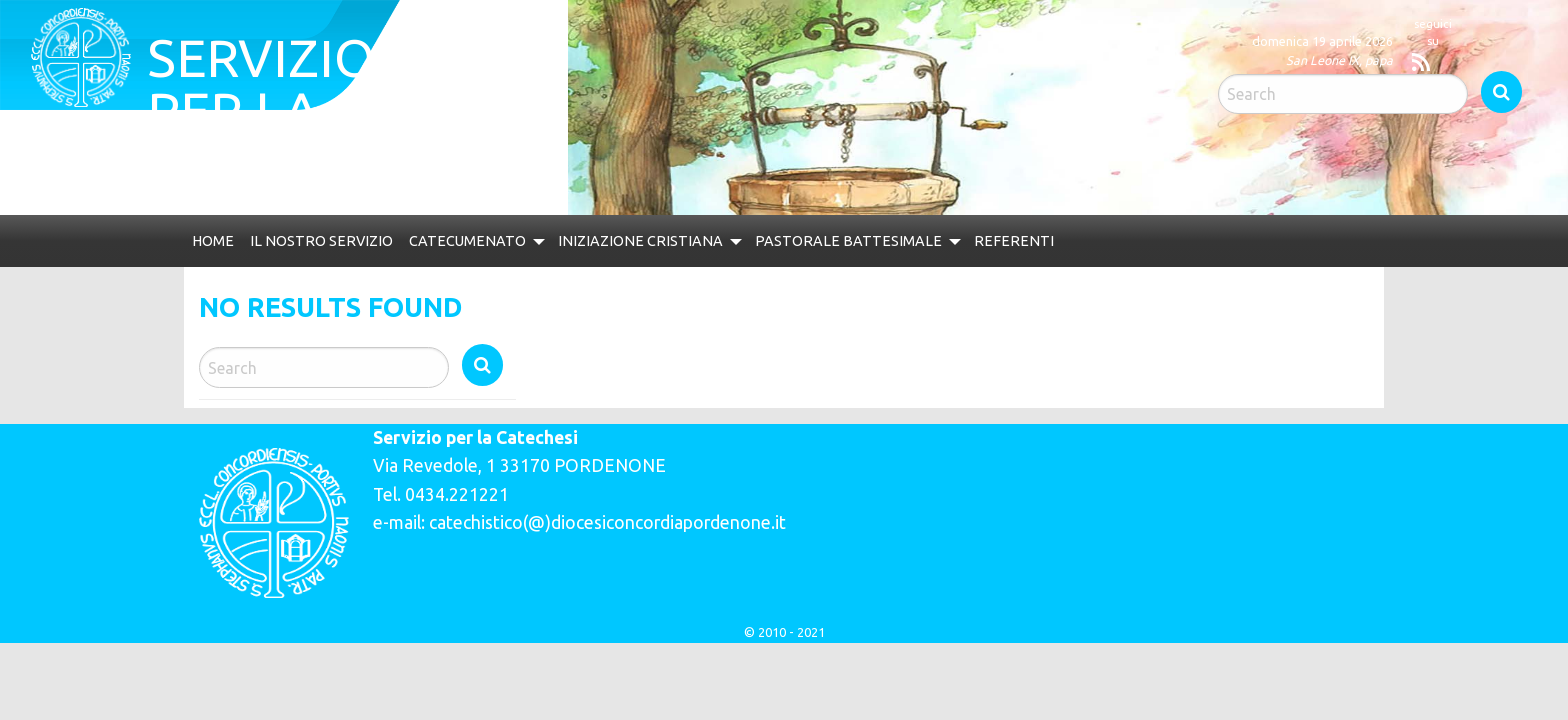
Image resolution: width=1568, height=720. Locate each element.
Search (1420, 34)
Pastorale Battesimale (890, 229)
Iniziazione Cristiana (671, 229)
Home (215, 229)
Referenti (1062, 229)
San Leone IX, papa (1014, 60)
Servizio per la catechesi (399, 79)
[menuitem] (215, 228)
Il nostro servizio (331, 229)
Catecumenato (488, 229)
